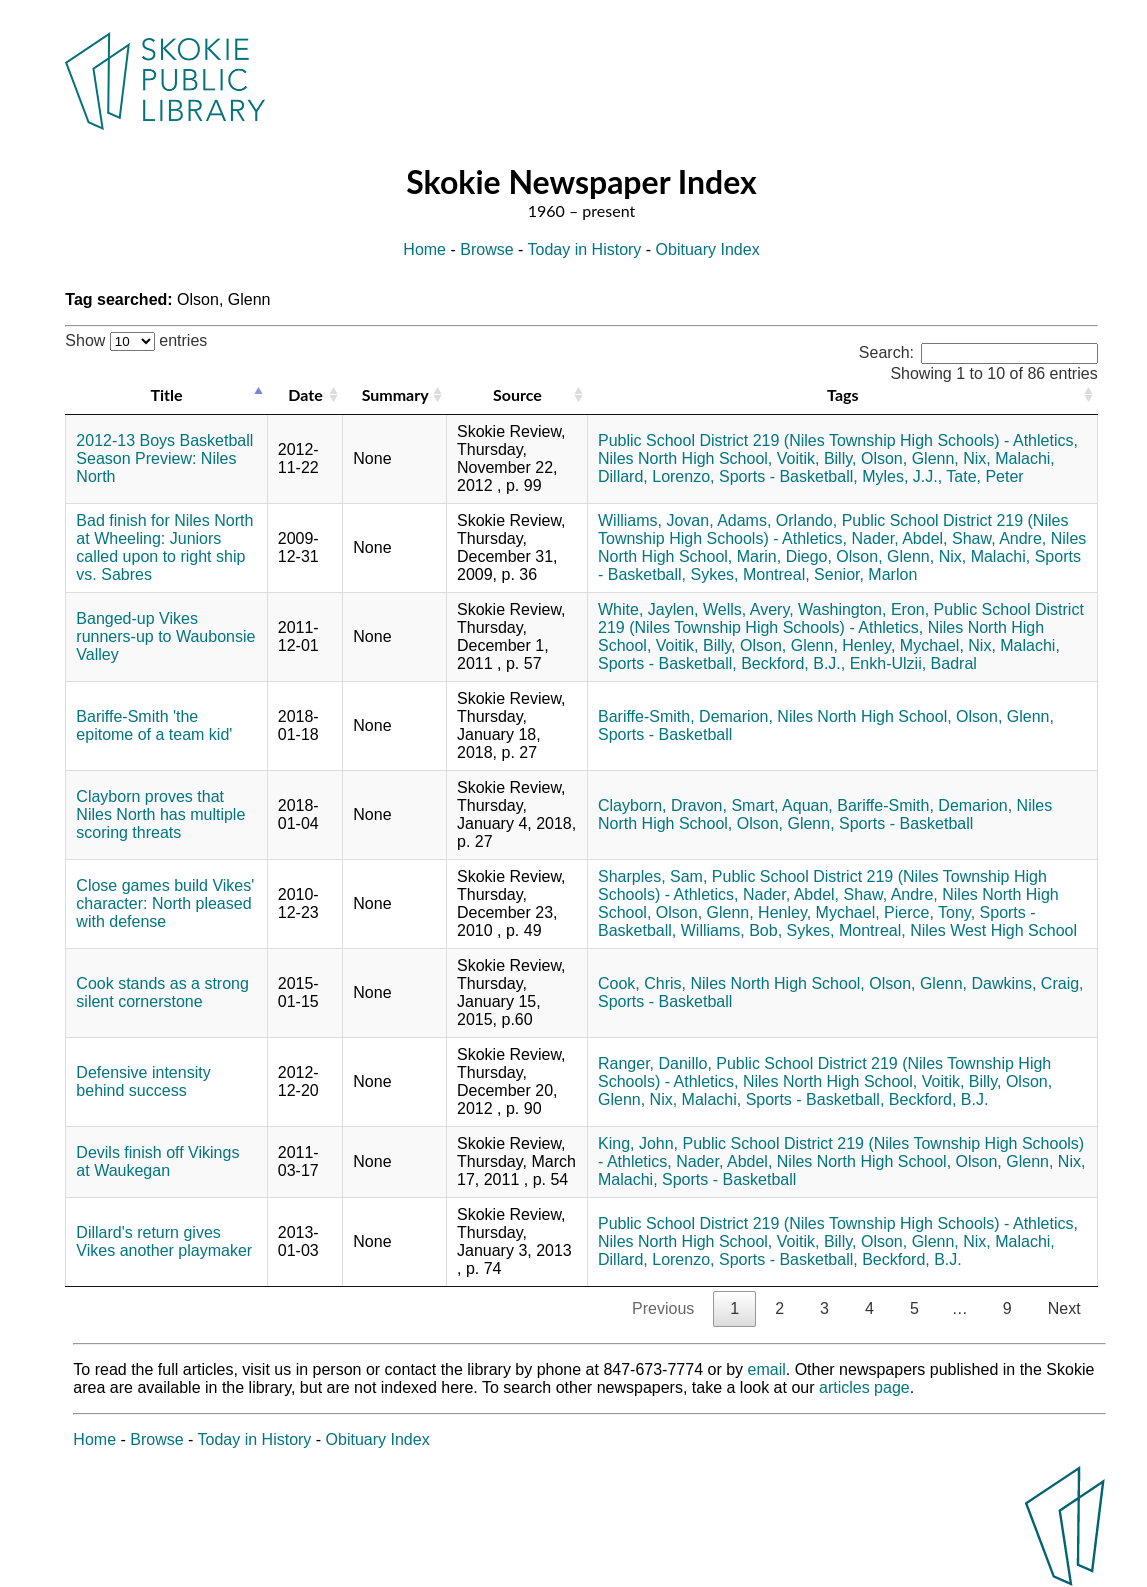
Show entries (136, 340)
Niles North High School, (685, 458)
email (767, 1369)
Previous (663, 1308)
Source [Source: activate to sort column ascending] (517, 394)
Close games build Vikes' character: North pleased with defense (165, 903)
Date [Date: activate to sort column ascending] (305, 394)
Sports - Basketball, (788, 476)
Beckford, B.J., (793, 663)
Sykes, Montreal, (750, 574)
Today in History (585, 249)
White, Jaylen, (648, 609)
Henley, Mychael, (903, 645)
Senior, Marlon (865, 574)
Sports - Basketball (665, 734)
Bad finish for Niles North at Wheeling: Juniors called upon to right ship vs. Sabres (164, 547)
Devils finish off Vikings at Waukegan (157, 1161)
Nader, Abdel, (899, 538)
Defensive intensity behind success (143, 1081)
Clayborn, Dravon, (662, 805)
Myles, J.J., (902, 476)
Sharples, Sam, (652, 876)
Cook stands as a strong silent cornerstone (162, 992)
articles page (864, 1387)
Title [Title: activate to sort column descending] (167, 394)
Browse (486, 249)
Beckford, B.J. (939, 1099)
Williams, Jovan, (656, 520)
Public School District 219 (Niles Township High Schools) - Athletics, (838, 440)
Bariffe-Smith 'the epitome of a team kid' (154, 725)
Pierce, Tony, (929, 912)
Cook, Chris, (642, 983)
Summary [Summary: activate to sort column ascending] (395, 394)
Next (1064, 1308)
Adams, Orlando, (777, 520)
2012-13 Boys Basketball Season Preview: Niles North (164, 458)
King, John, (638, 1143)
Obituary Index (708, 249)
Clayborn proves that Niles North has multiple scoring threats (160, 814)
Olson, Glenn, (910, 458)
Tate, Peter (984, 476)
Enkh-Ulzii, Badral (913, 663)
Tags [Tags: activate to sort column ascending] (842, 394)
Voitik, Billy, (817, 458)
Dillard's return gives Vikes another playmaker (164, 1241)
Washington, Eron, (863, 609)
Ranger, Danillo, (655, 1063)
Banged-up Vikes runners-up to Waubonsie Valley (165, 636)
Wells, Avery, (748, 609)
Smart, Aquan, (781, 805)
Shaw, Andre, (999, 538)
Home (424, 249)
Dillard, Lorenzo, (656, 476)
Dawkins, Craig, (1028, 983)
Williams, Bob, (731, 930)
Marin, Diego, (784, 556)
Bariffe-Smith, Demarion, (685, 716)
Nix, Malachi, (1009, 458)
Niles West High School (993, 930)
